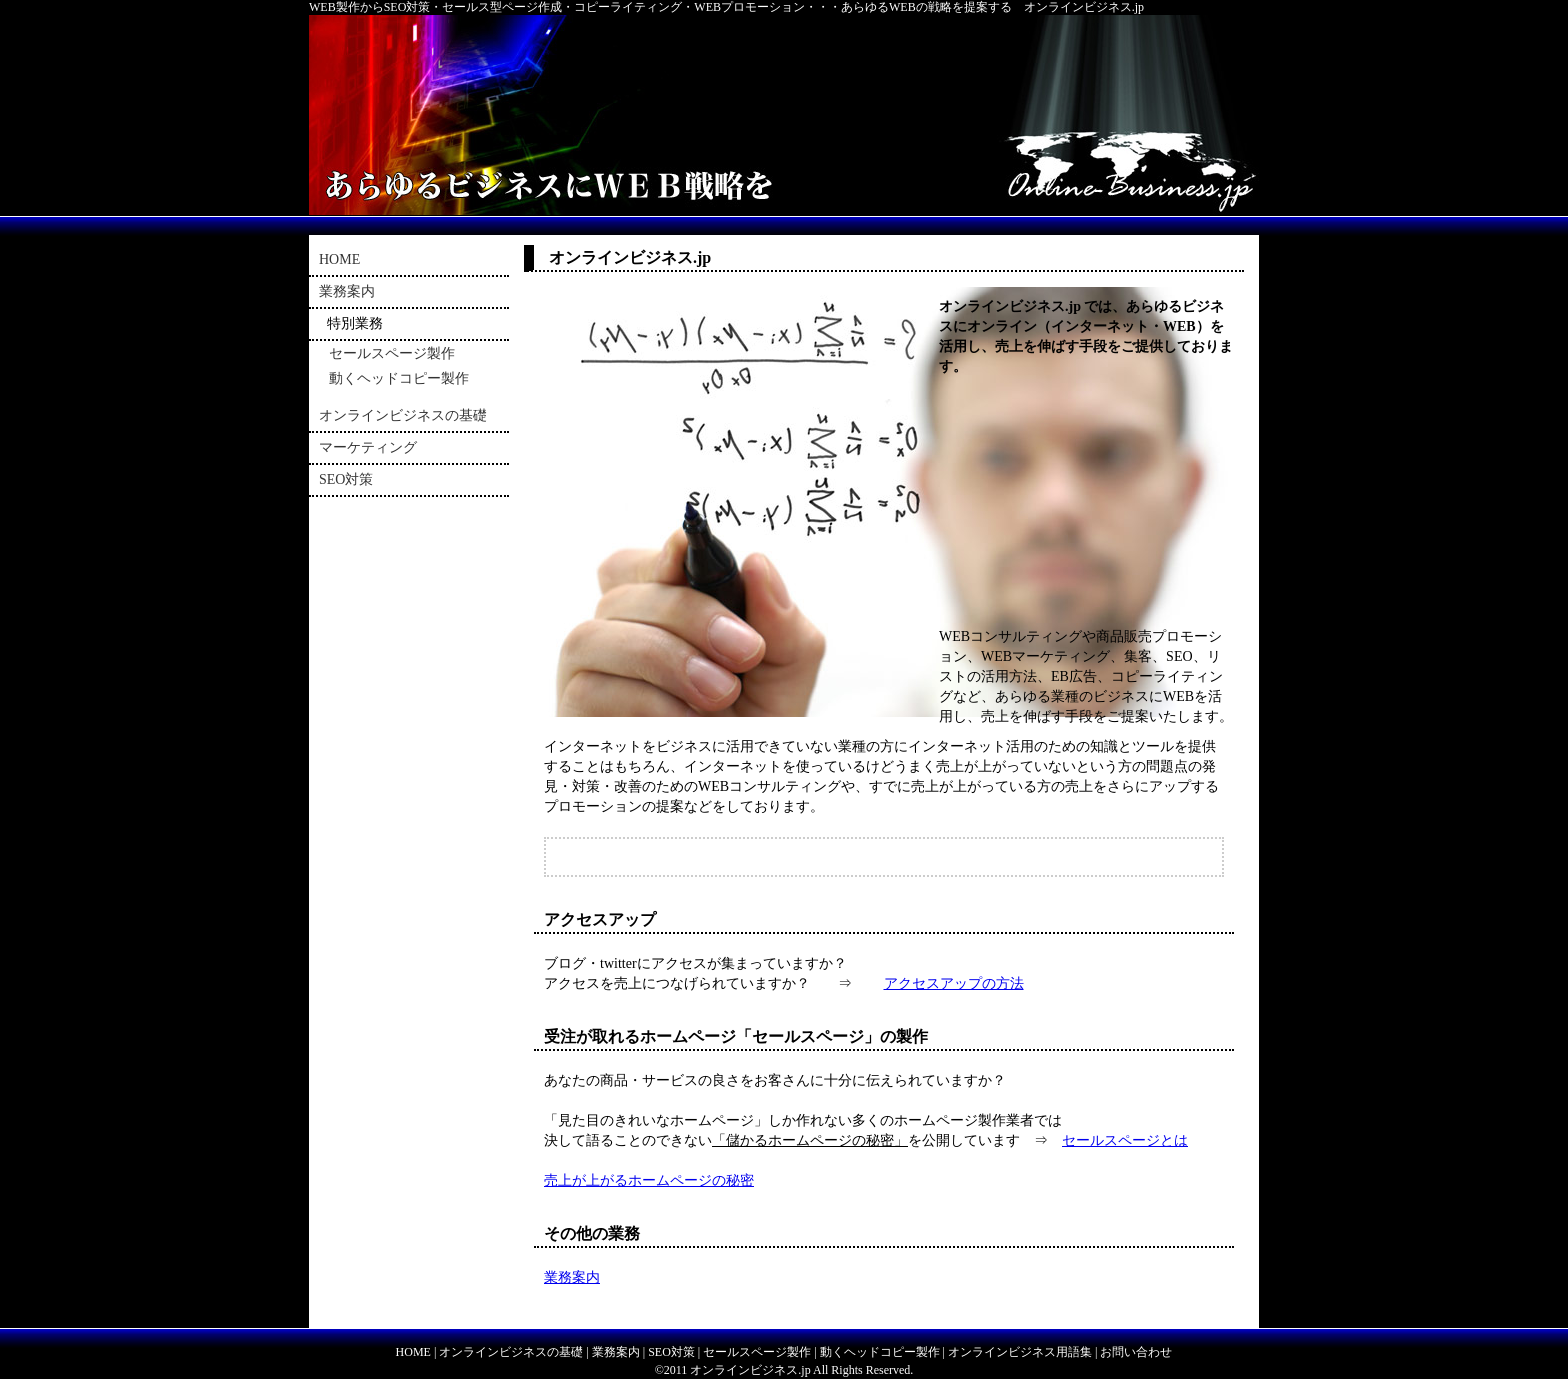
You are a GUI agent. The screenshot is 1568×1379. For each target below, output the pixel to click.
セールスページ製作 (392, 353)
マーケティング (368, 447)
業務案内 (572, 1277)
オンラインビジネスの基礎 (403, 415)
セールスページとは (1125, 1140)
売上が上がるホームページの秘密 (649, 1180)
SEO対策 (346, 479)
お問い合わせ (1136, 1352)
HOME (339, 259)
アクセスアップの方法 (954, 983)
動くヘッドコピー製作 (399, 378)
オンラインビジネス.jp (750, 1370)
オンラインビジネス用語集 (1020, 1352)
